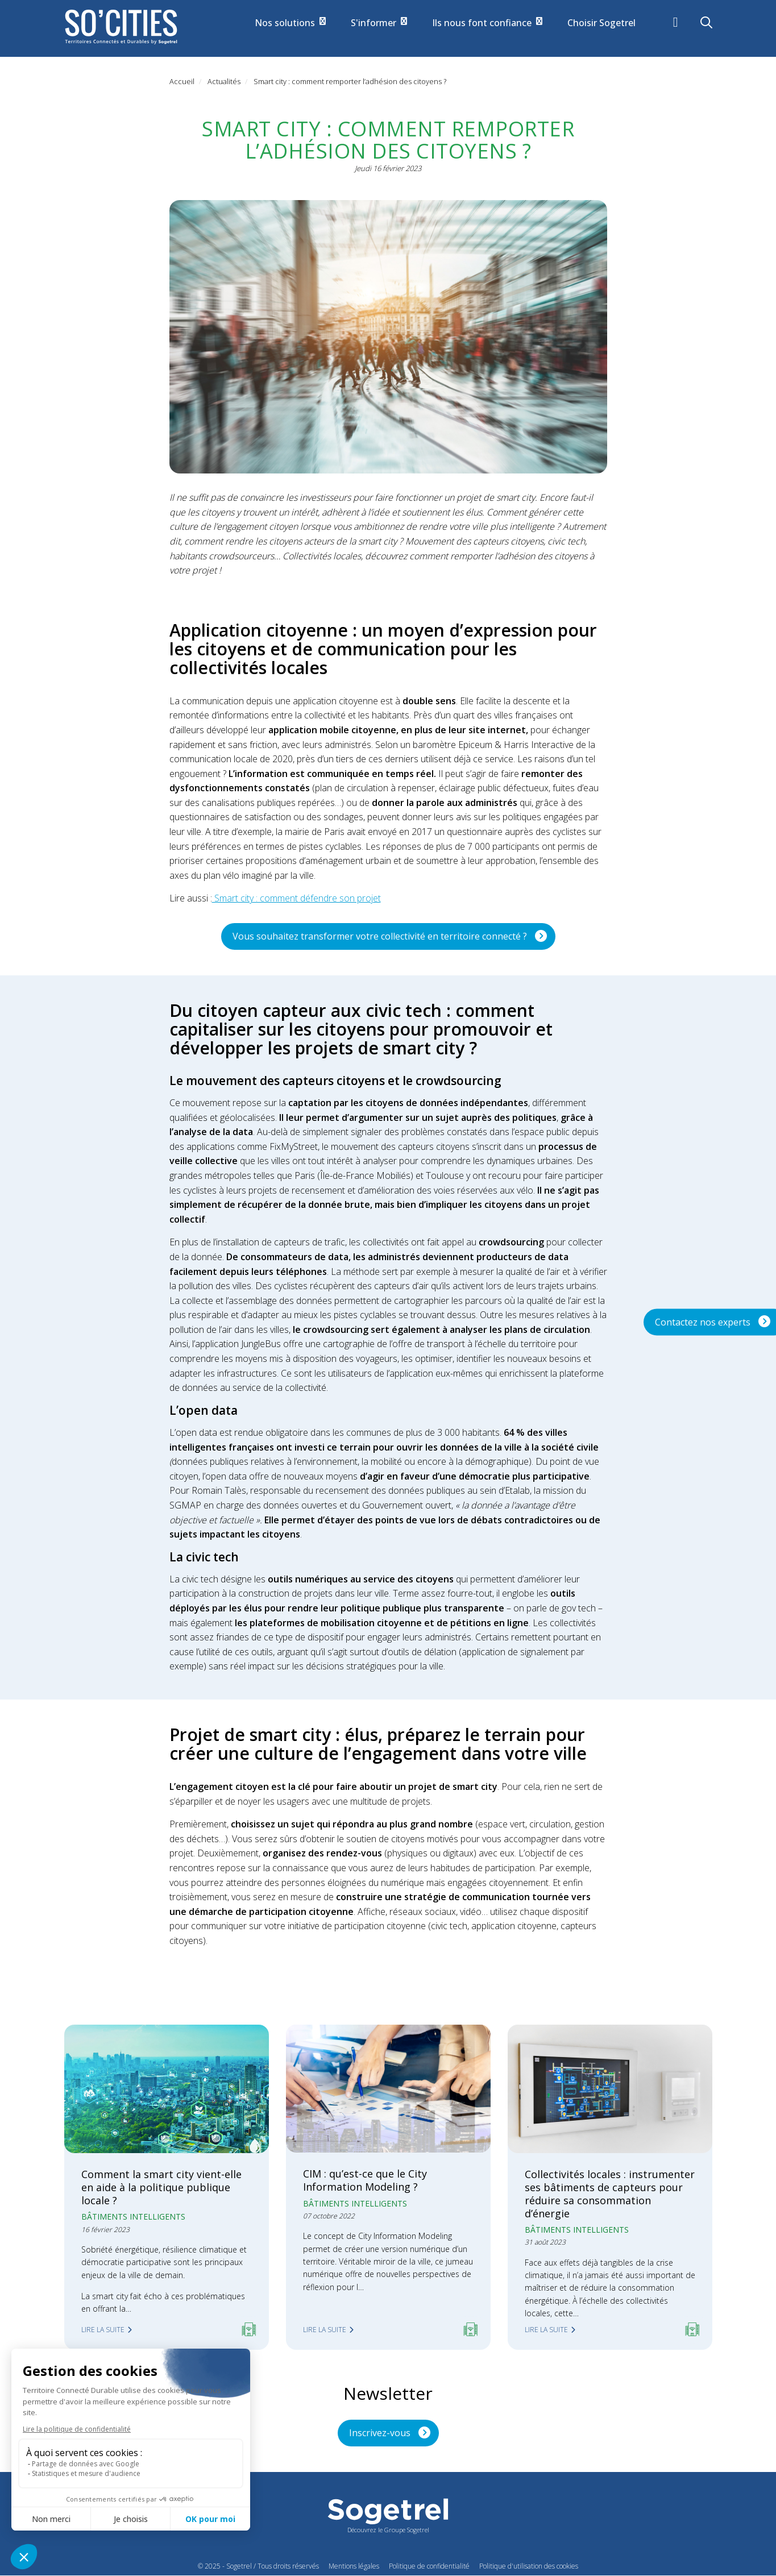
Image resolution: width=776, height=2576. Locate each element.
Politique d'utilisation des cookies (528, 2566)
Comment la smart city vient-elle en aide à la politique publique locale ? (161, 2187)
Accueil (181, 81)
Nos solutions (290, 22)
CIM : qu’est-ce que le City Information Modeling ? (365, 2180)
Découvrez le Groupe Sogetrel (388, 2529)
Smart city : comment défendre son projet (296, 898)
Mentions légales (354, 2566)
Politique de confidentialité (429, 2566)
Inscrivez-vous (379, 2433)
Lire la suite (103, 2329)
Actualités (224, 81)
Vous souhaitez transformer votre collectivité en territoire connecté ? (380, 936)
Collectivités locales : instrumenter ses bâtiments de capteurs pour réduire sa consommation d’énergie (610, 2193)
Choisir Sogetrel (601, 22)
